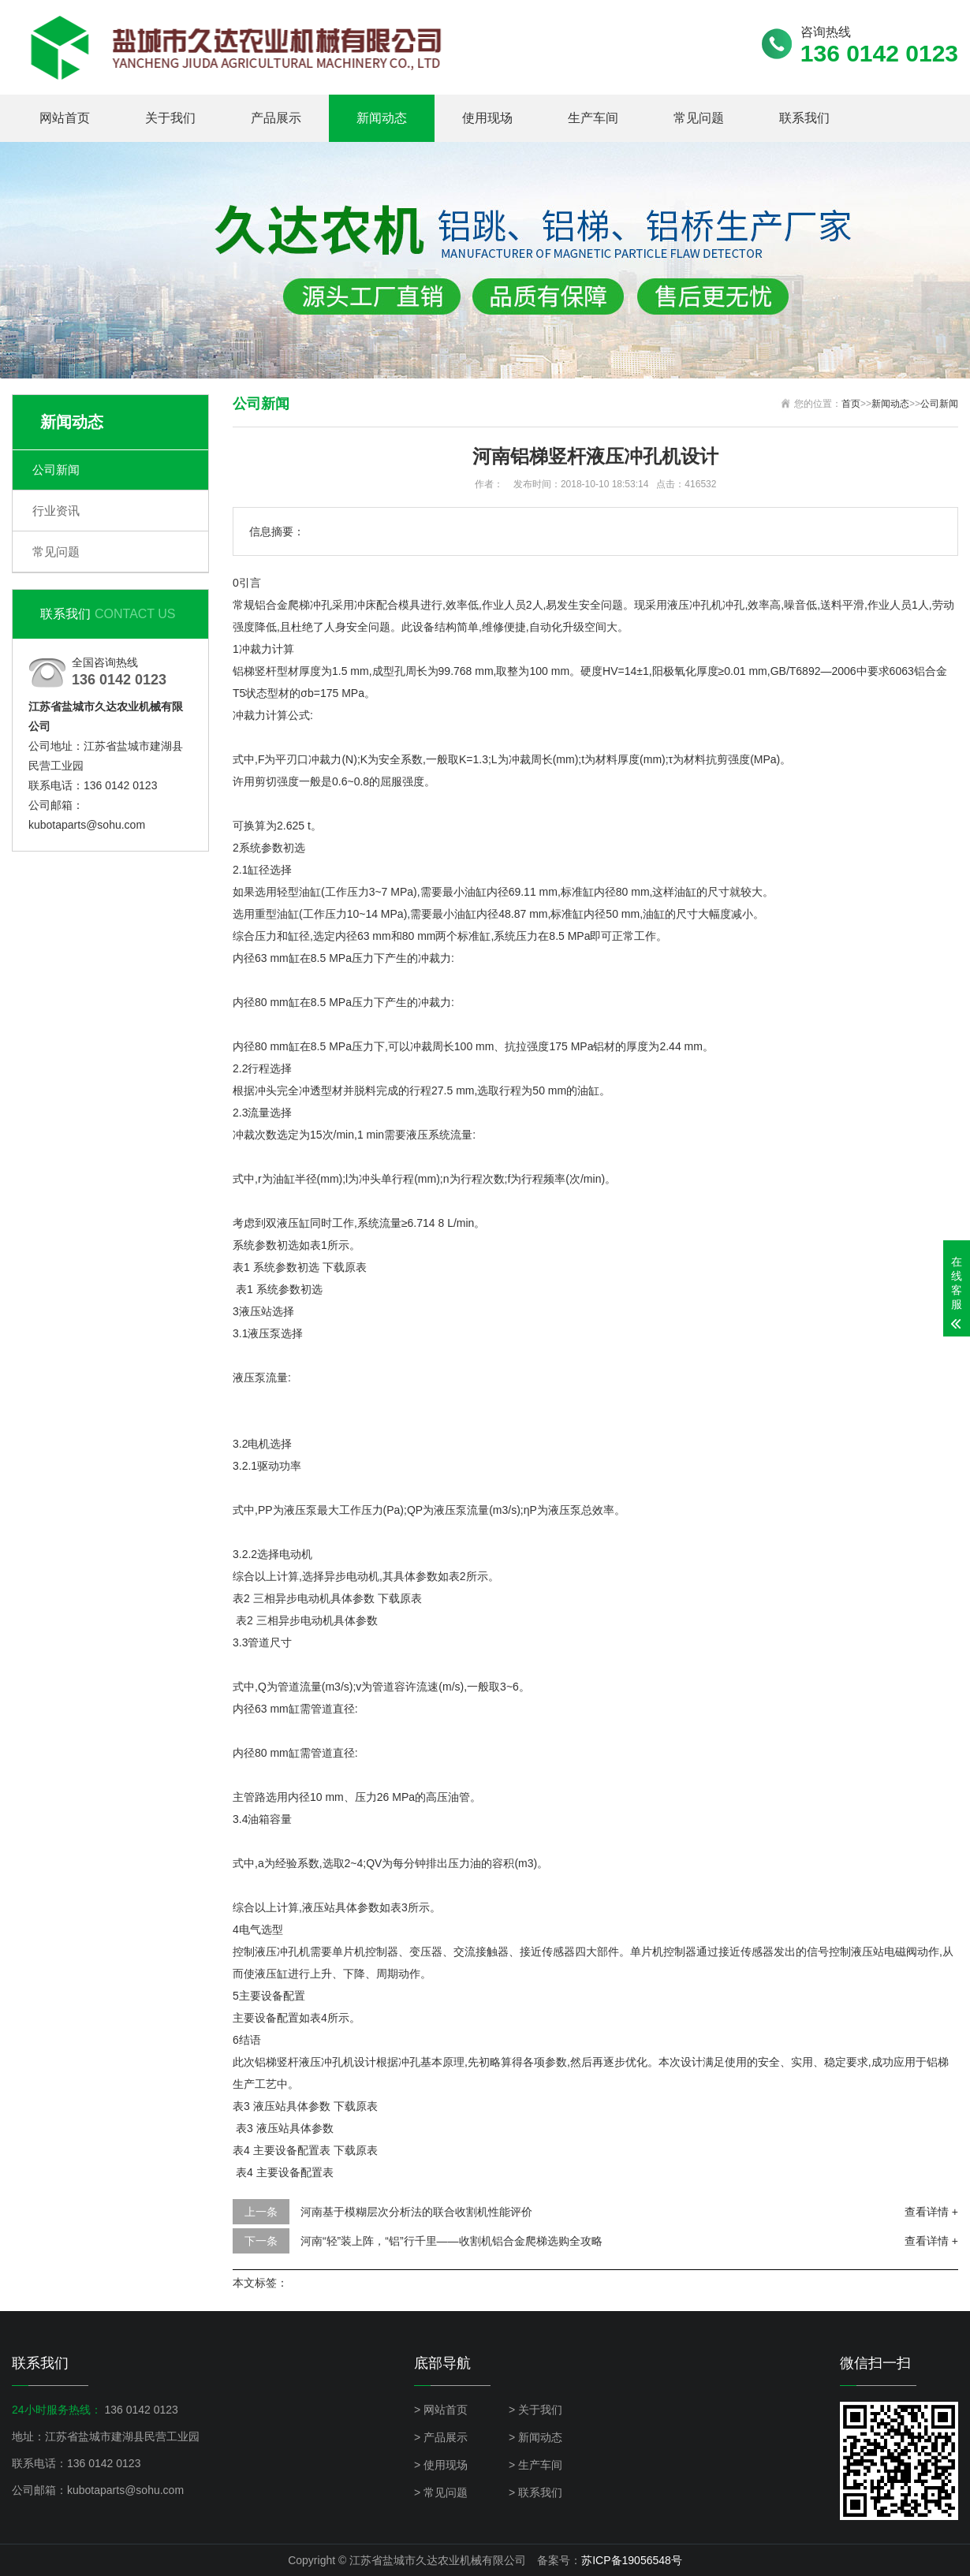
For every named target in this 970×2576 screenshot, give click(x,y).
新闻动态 (381, 118)
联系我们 (804, 118)
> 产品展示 (441, 2437)
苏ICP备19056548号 (631, 2560)
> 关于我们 (535, 2409)
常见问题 (698, 118)
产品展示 (276, 118)
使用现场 (487, 118)
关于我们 (170, 118)
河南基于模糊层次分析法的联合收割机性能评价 (416, 2211)
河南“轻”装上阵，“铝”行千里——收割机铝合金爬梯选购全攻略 (451, 2241)
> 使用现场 (441, 2465)
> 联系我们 (535, 2492)
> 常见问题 (441, 2492)
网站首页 (64, 118)
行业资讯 (56, 510)
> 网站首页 (441, 2409)
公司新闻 (56, 469)
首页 (850, 403)
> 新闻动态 (535, 2437)
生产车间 (593, 118)
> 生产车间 (535, 2465)
